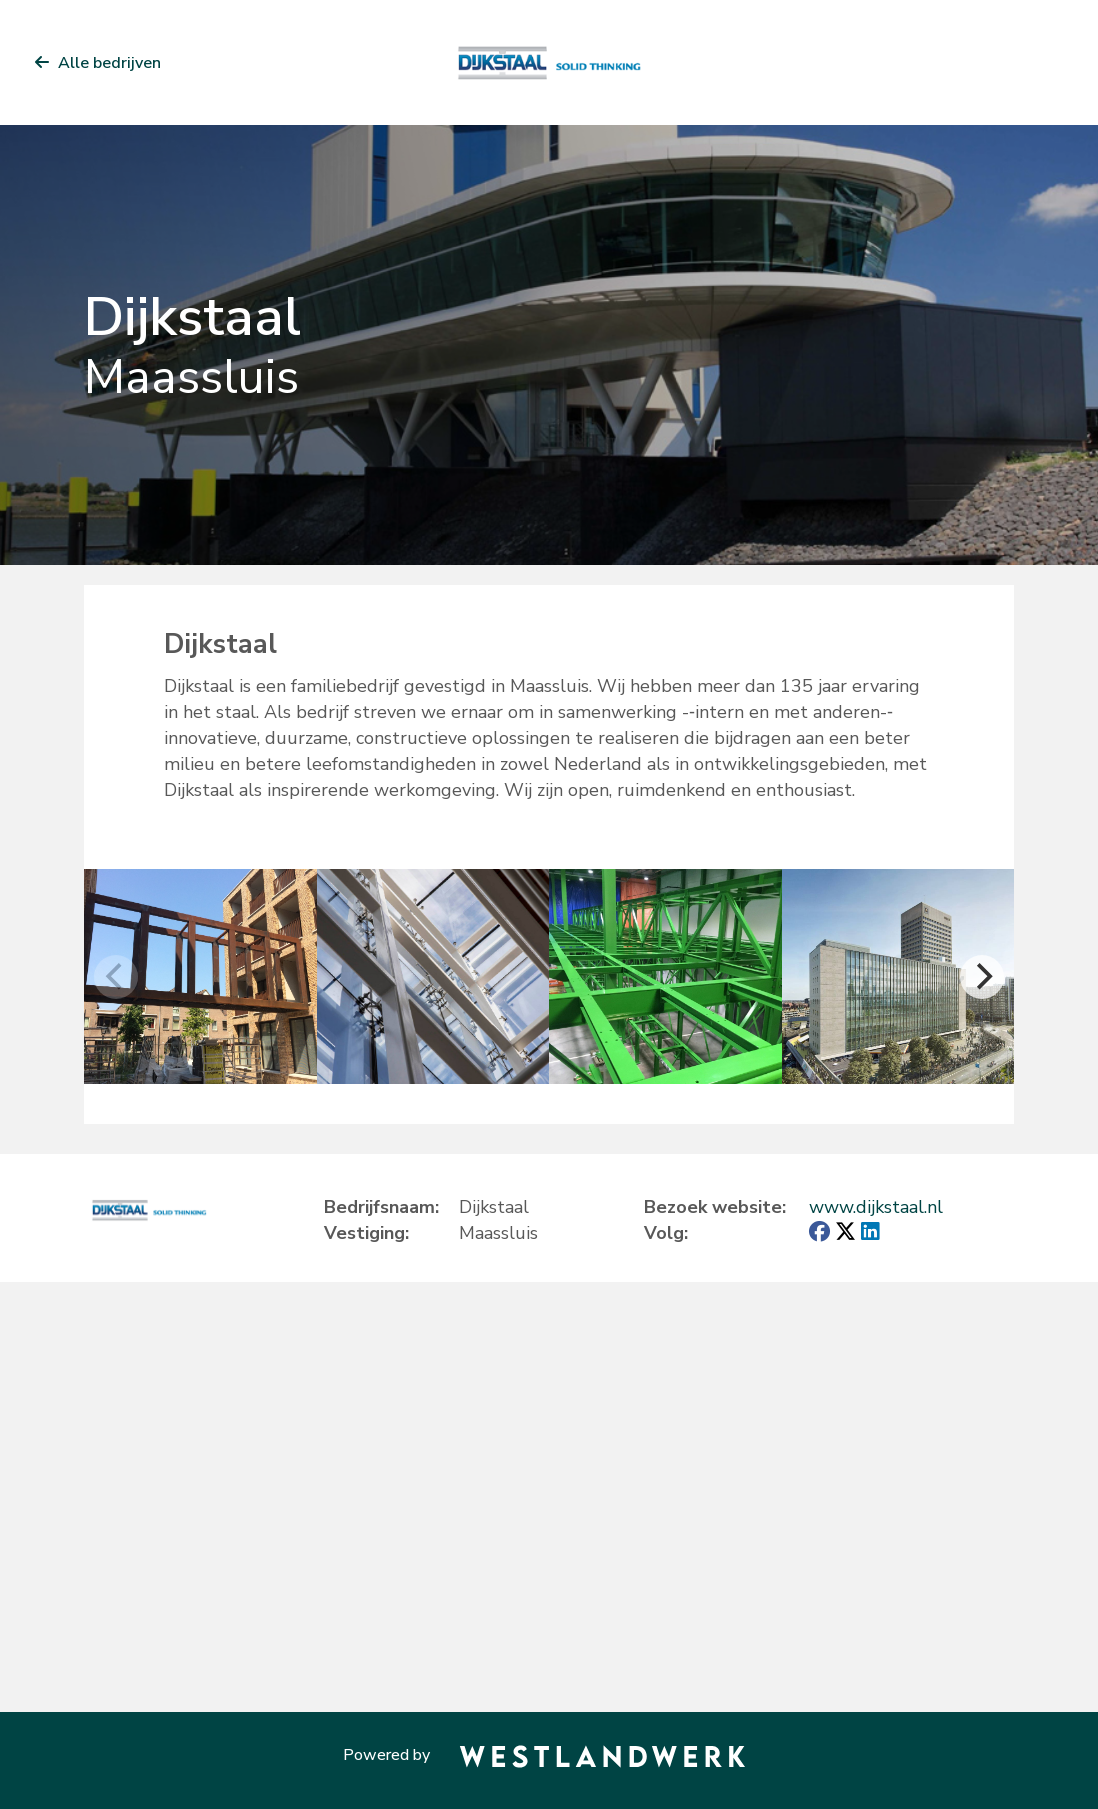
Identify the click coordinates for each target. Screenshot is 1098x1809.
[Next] (982, 977)
